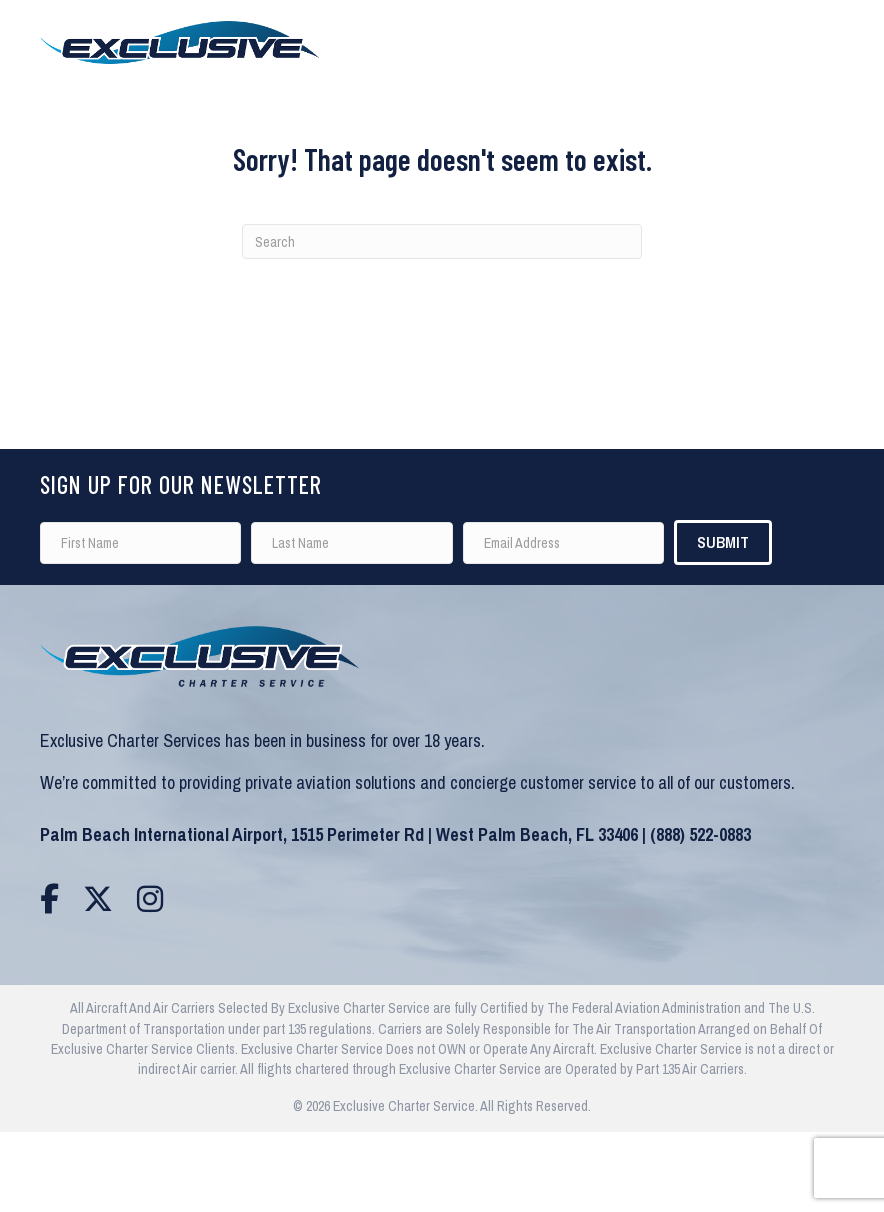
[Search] (442, 241)
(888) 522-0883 (700, 834)
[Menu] (843, 42)
